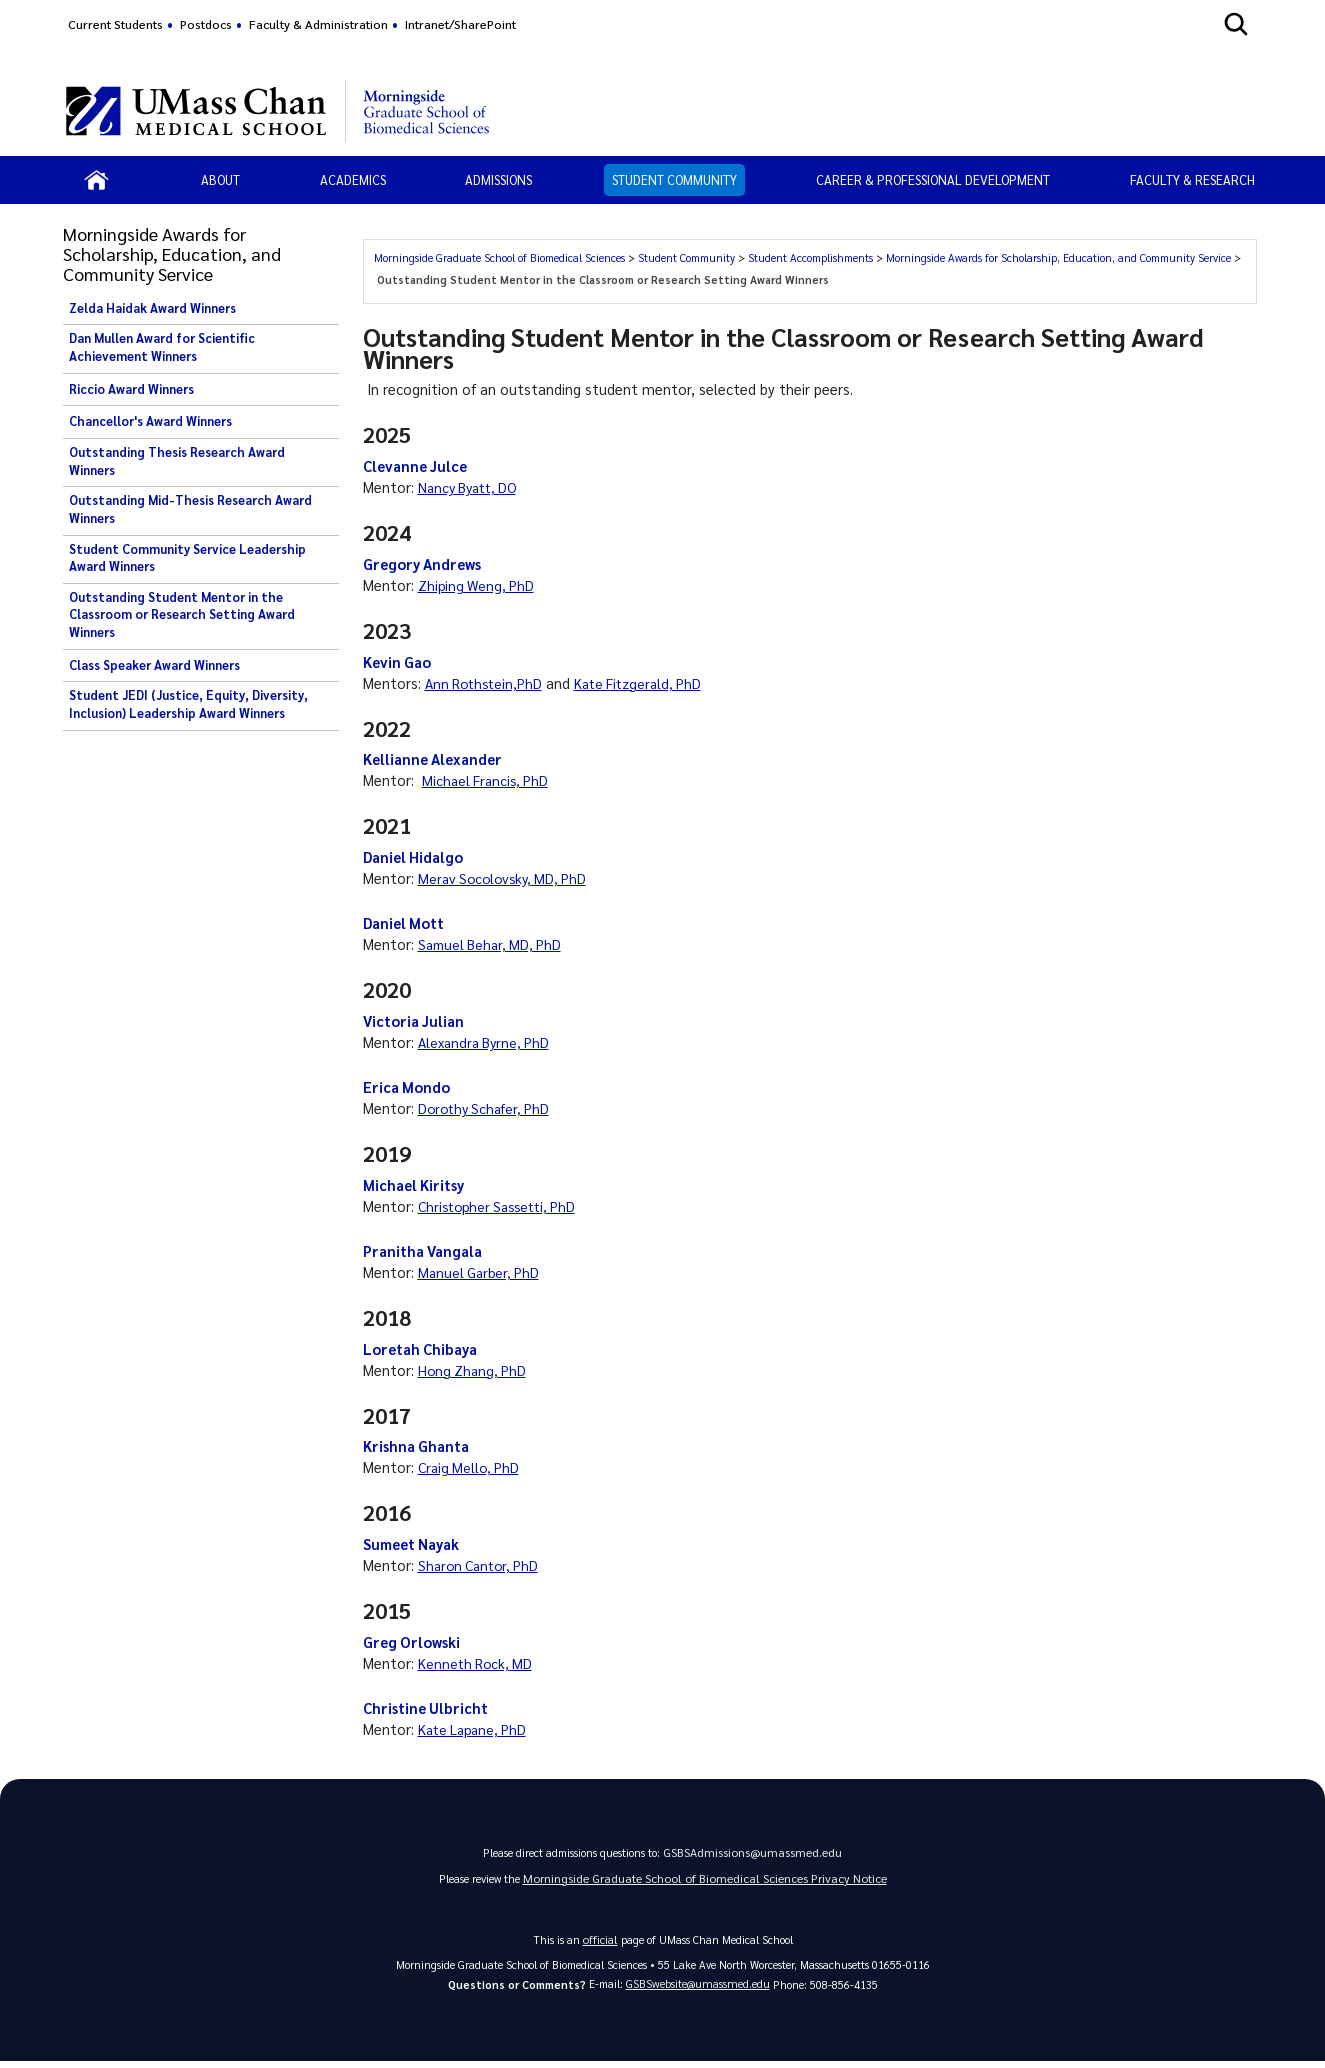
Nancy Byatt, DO (471, 487)
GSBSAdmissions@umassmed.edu (752, 1854)
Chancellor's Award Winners (150, 421)
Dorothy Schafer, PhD (487, 1108)
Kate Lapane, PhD (475, 1729)
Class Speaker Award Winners (154, 665)
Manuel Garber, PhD (481, 1272)
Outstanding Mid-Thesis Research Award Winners (190, 509)
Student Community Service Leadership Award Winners (187, 558)
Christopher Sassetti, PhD (502, 1206)
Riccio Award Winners (131, 389)
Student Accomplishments (810, 257)
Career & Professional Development (933, 179)
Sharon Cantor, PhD (482, 1565)
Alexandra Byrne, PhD (487, 1042)
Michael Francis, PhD (487, 780)
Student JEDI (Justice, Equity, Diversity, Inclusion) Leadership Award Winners (188, 704)
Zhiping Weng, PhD (478, 585)
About (220, 179)
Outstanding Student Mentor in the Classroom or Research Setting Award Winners (182, 614)
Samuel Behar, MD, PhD (493, 944)
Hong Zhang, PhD (474, 1370)
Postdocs (206, 24)
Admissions (498, 179)
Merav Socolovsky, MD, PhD (506, 878)
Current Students (115, 24)
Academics (353, 179)
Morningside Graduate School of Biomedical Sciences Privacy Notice (705, 1883)
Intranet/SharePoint (460, 24)
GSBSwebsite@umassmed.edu (697, 1989)
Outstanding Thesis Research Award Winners (177, 461)
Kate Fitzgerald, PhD (646, 683)
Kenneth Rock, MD (477, 1663)
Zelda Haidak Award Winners (152, 308)
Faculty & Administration (318, 24)
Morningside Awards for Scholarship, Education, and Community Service (1058, 257)
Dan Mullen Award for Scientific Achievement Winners (162, 347)
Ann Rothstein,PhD (486, 683)
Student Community (674, 179)
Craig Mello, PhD (471, 1467)
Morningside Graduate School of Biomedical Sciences (499, 257)
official (600, 1944)
